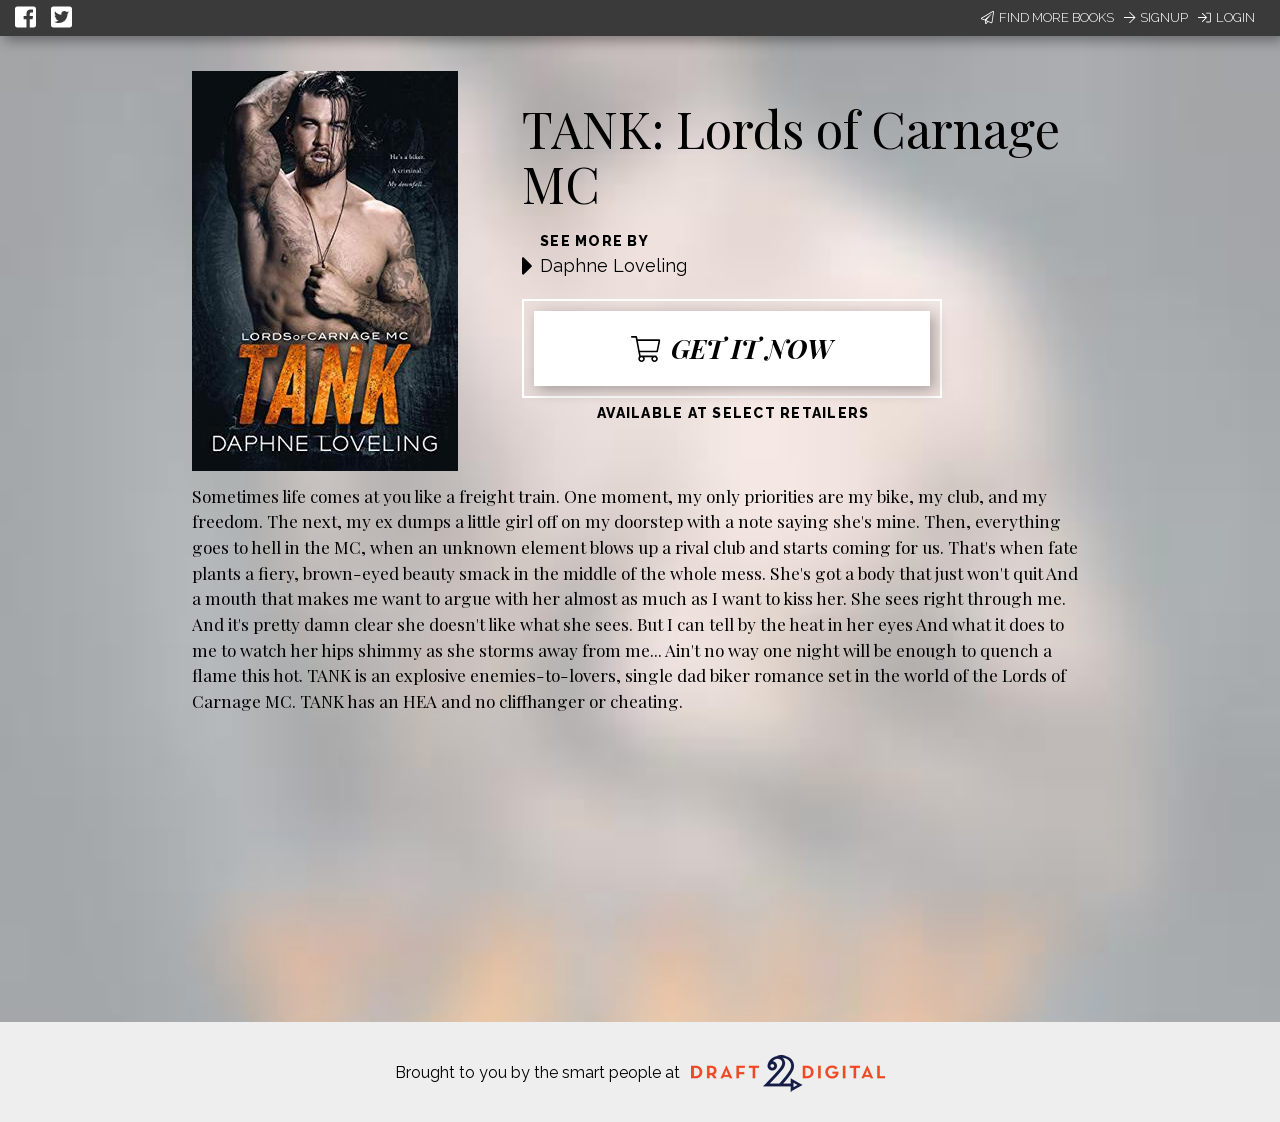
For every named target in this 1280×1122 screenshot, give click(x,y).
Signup (1156, 17)
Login (1226, 17)
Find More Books (1047, 17)
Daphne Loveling (613, 265)
